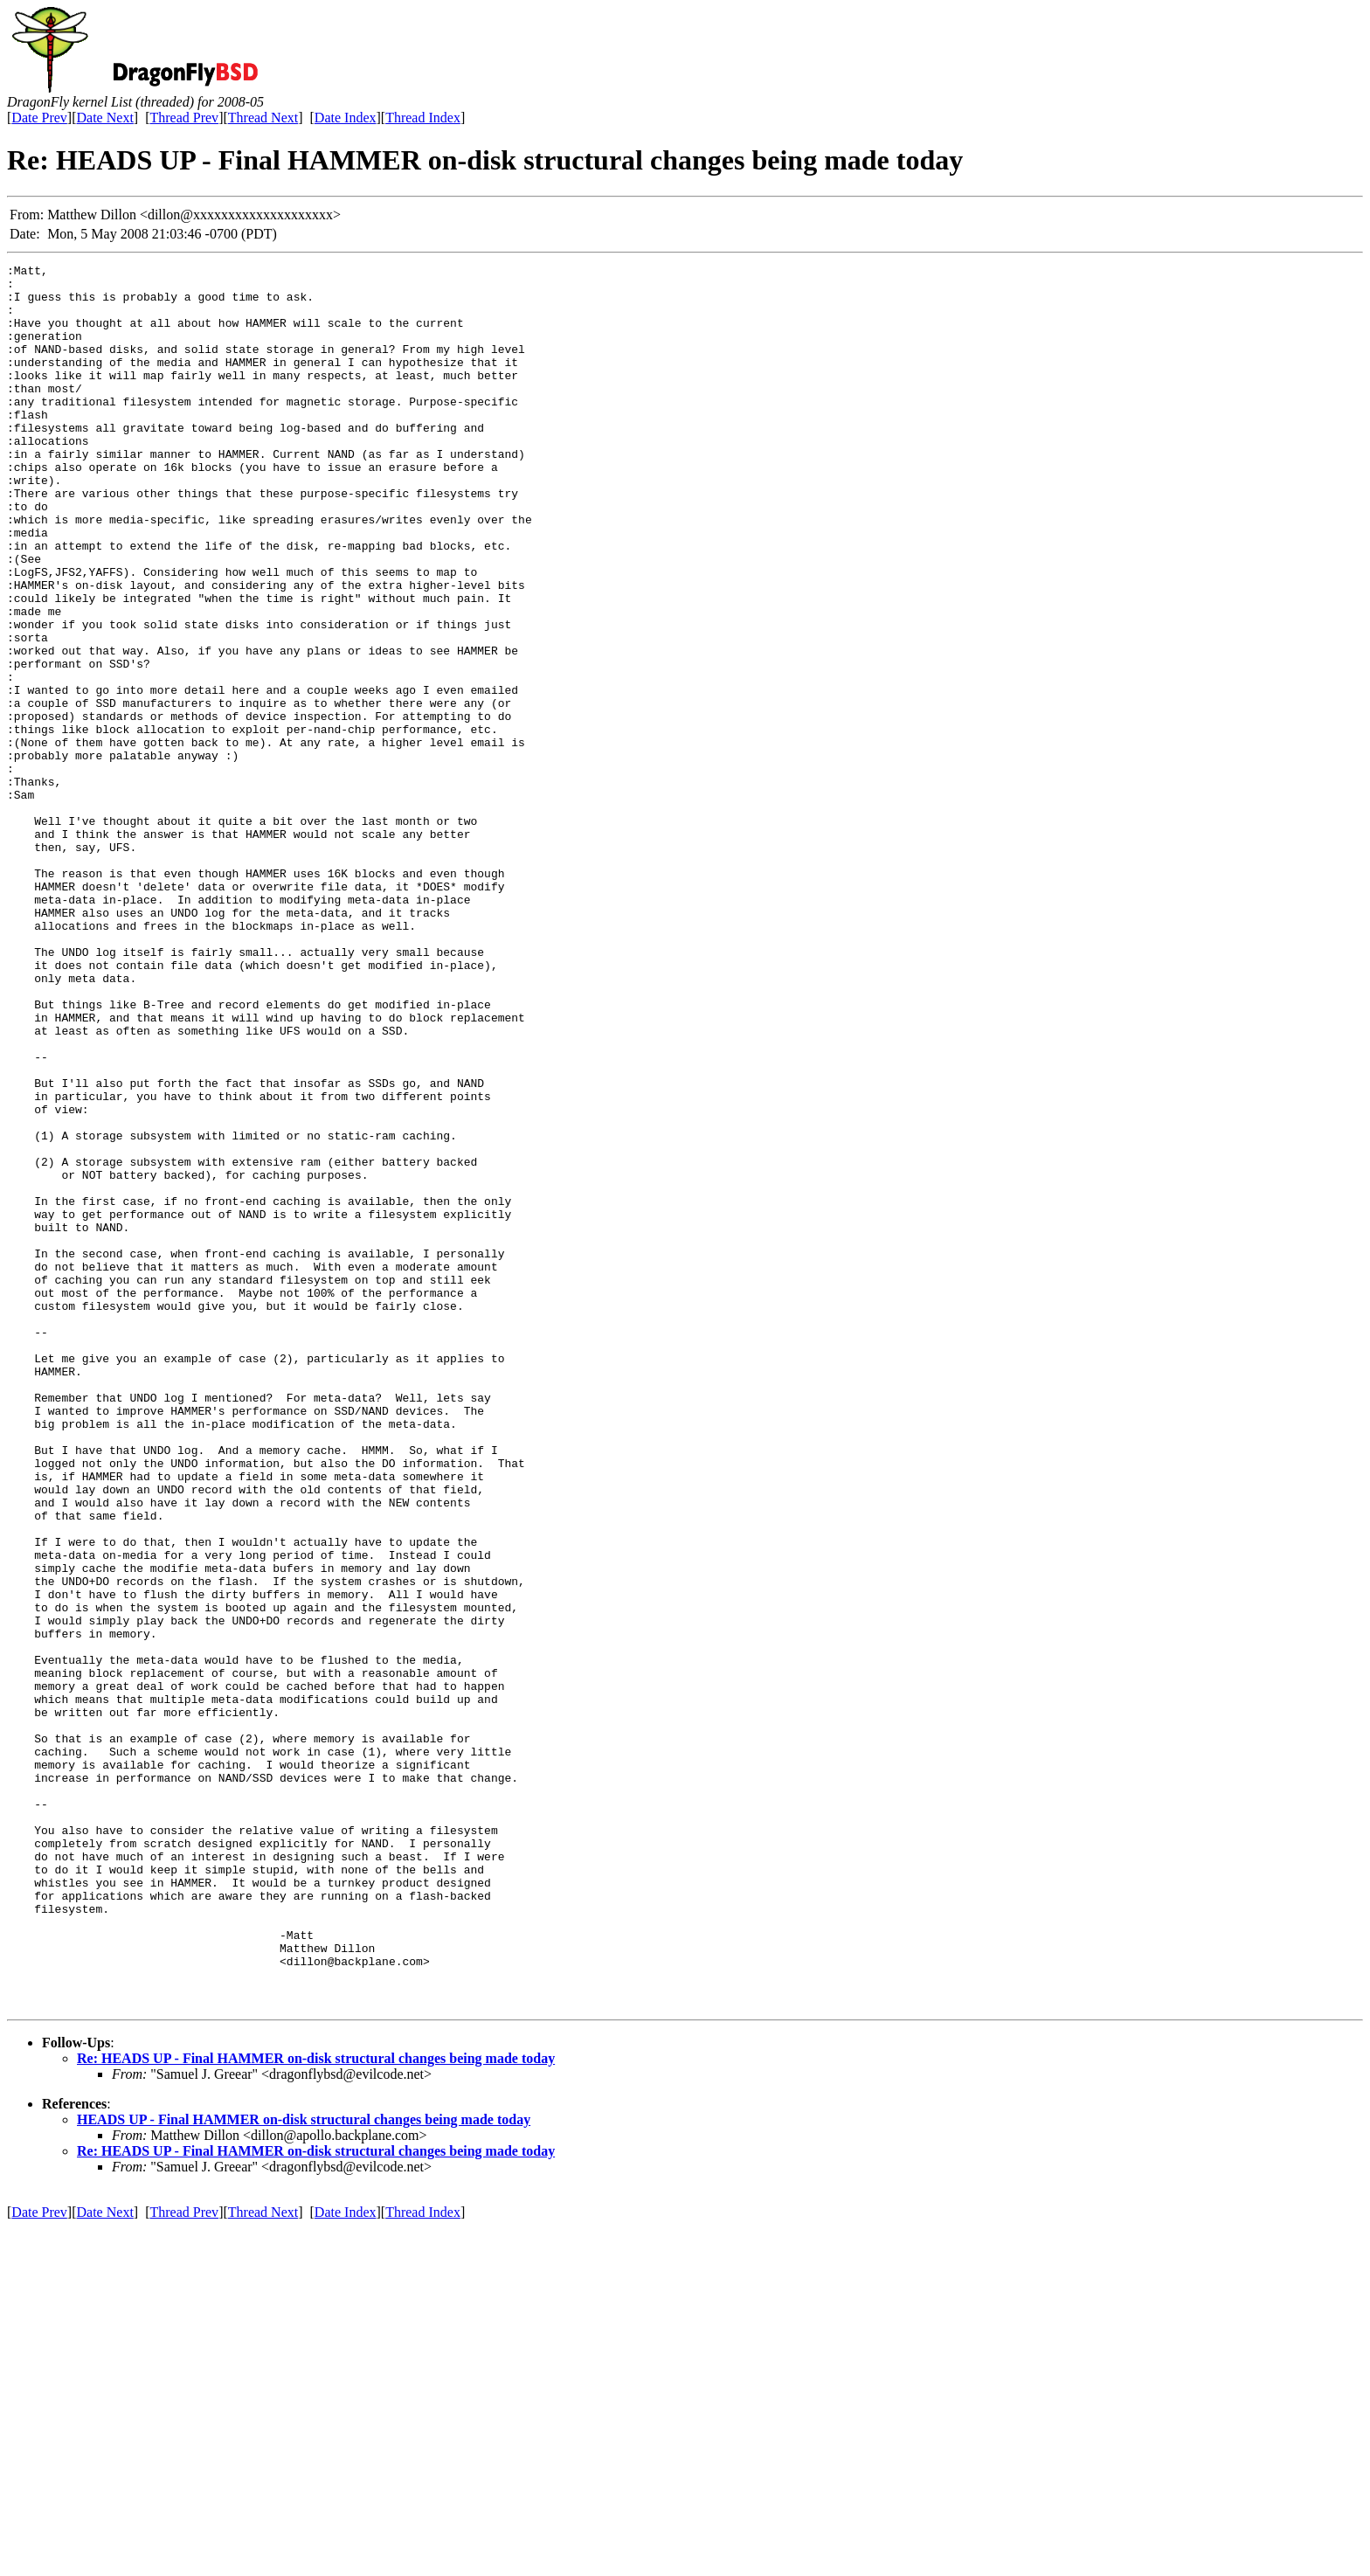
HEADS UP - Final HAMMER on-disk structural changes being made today (303, 2468)
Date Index (346, 117)
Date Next (105, 117)
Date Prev (39, 117)
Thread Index (422, 117)
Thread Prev (183, 117)
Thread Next (263, 117)
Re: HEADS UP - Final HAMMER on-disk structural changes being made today (316, 2406)
